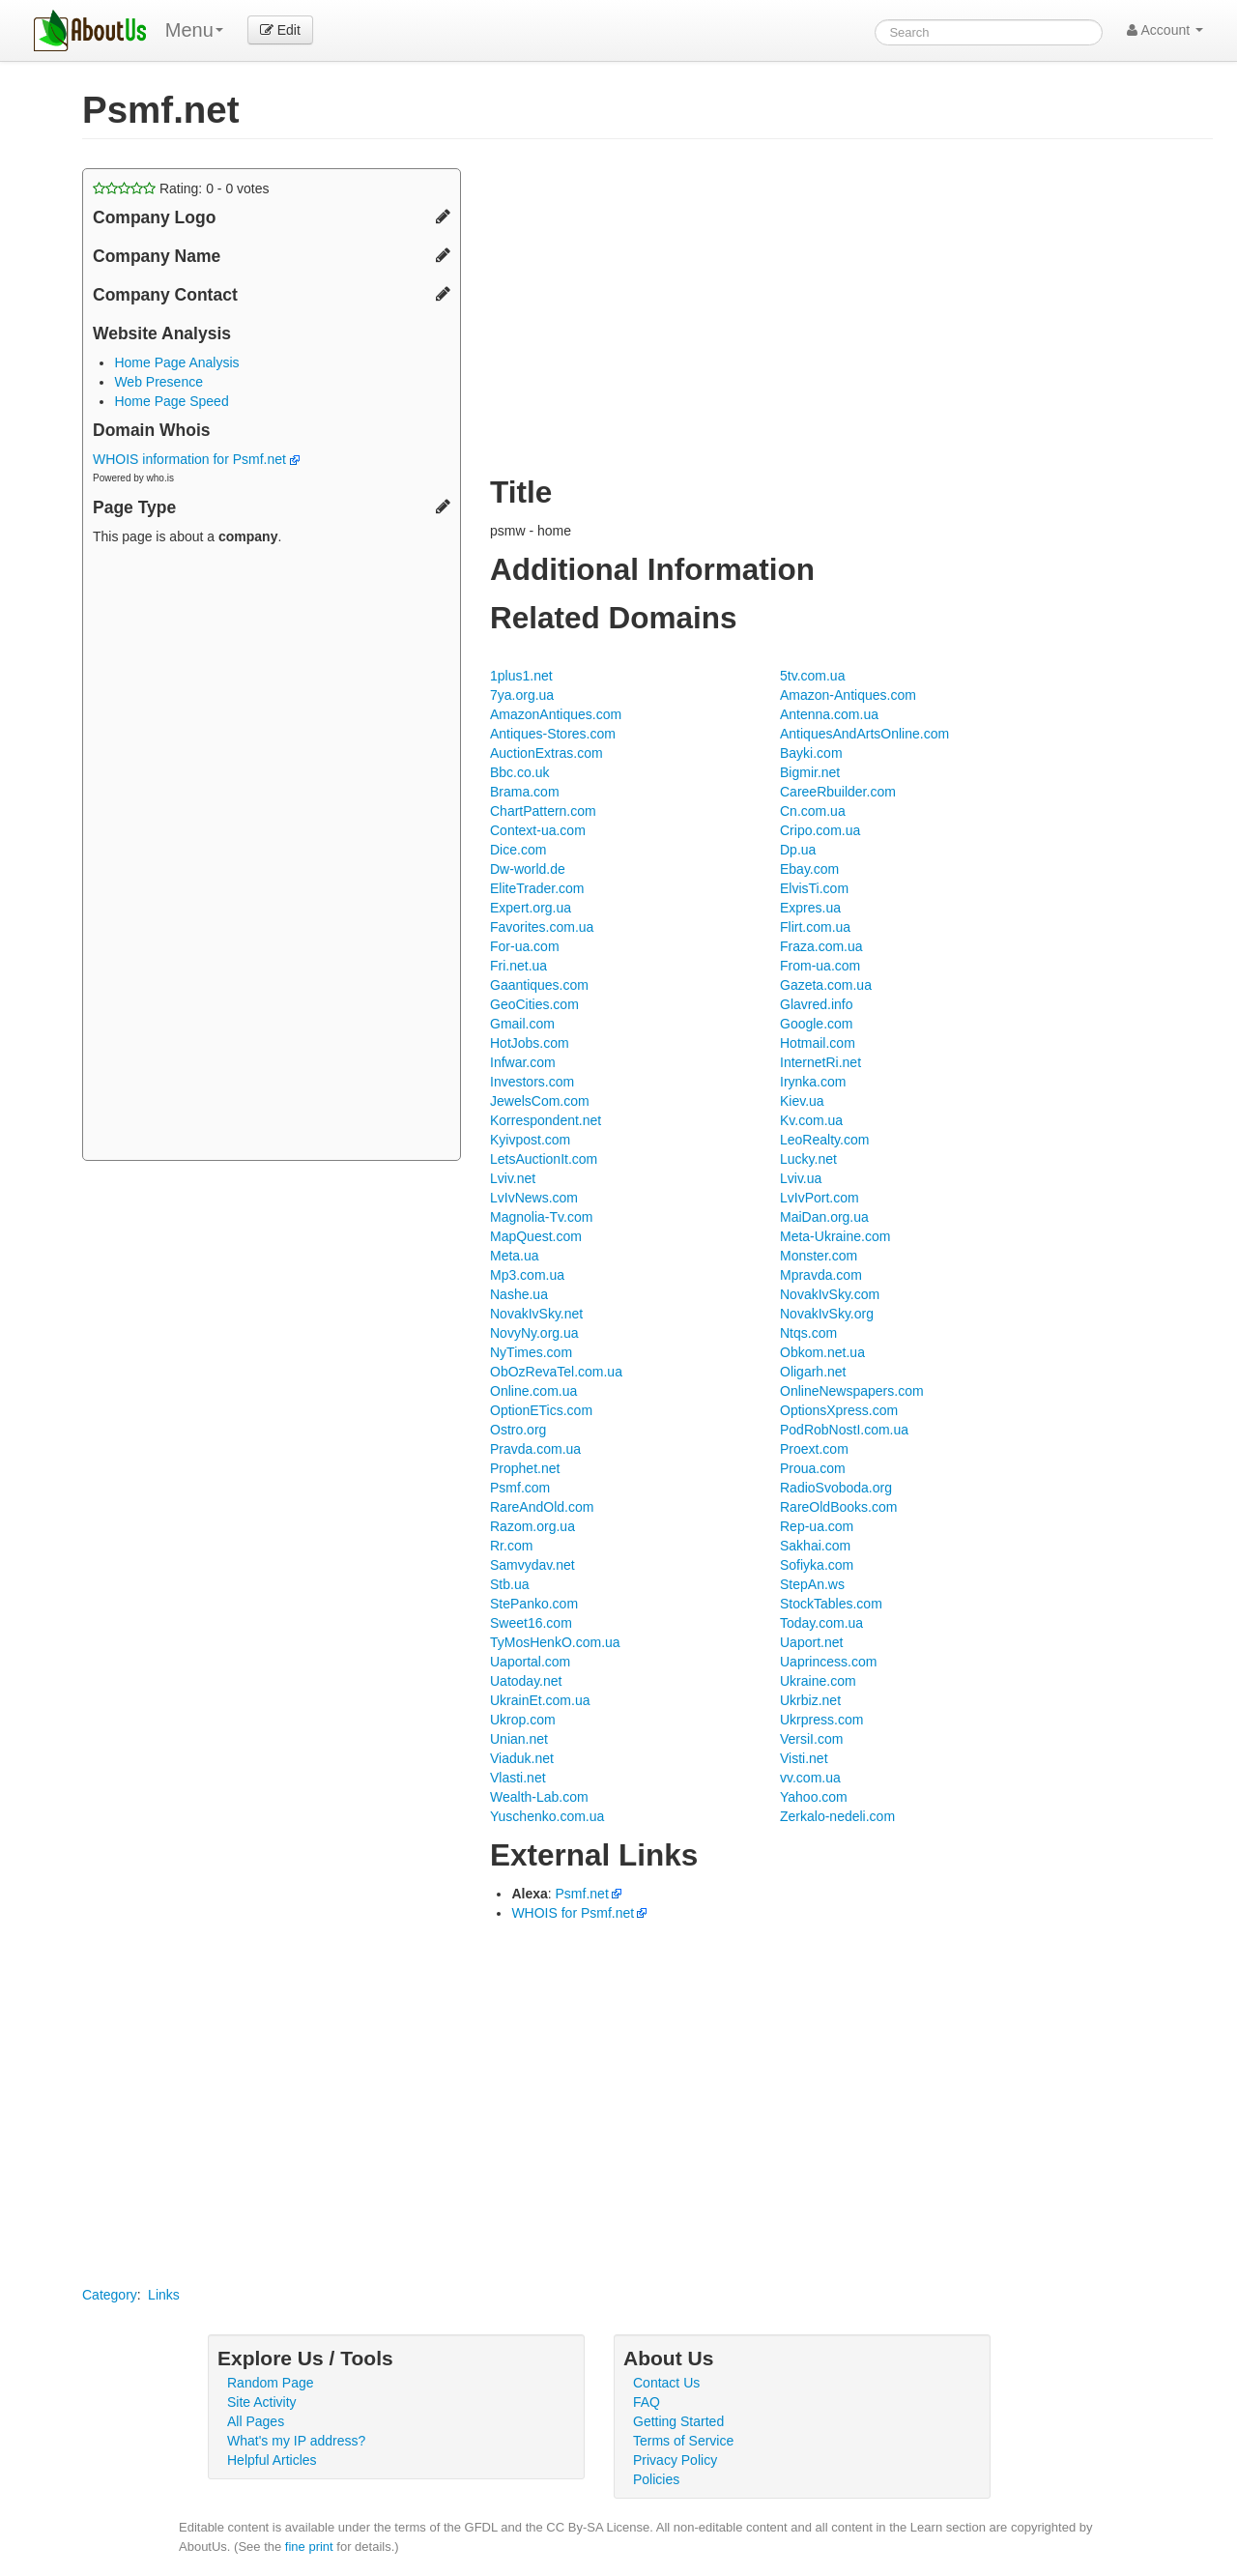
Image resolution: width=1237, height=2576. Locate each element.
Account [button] (1165, 30)
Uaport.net (811, 1642)
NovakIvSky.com (829, 1294)
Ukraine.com (818, 1681)
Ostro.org (518, 1429)
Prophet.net (525, 1468)
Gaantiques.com (539, 985)
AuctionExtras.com (546, 753)
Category (109, 2294)
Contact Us (666, 2382)
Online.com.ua (533, 1391)
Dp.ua (798, 849)
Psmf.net (582, 1893)
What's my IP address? (296, 2440)
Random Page (270, 2382)
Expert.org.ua (530, 907)
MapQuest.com (536, 1236)
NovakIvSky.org (827, 1313)
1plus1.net (521, 675)
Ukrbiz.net (810, 1700)
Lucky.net (808, 1159)
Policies (656, 2479)
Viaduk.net (522, 1758)
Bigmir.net (810, 772)
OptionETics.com (541, 1410)
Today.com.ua (821, 1623)
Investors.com (532, 1081)
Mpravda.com (821, 1275)
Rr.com (511, 1545)
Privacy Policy (675, 2460)
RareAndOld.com (541, 1507)
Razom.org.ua (532, 1526)
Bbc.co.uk (519, 772)
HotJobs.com (529, 1043)
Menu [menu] (194, 30)
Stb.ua (509, 1584)
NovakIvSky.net (536, 1313)
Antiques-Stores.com (553, 733)
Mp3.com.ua (527, 1275)
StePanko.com (534, 1603)
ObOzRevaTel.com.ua (556, 1371)
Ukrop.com (523, 1719)
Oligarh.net (813, 1371)
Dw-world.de (527, 869)
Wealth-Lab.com (539, 1797)
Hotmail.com (817, 1043)
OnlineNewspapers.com (852, 1391)
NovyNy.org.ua (534, 1333)
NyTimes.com (531, 1352)
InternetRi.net (820, 1062)
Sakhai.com (815, 1545)
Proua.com (813, 1468)
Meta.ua (514, 1255)
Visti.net (804, 1758)
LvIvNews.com (534, 1197)
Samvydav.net (532, 1565)
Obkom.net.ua (822, 1352)
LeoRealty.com (824, 1139)
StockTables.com (831, 1603)
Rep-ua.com (816, 1526)
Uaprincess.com (828, 1661)
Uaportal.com (530, 1661)
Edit (280, 30)
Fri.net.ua (518, 965)
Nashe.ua (519, 1294)
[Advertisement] (272, 855)
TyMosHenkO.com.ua (555, 1642)
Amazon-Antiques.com (848, 695)
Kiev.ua (802, 1101)
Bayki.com (811, 753)
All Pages (255, 2421)
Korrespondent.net (545, 1120)
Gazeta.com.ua (826, 985)
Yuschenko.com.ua (547, 1816)
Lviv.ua (800, 1178)
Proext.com (814, 1449)
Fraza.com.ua (821, 946)
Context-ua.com (538, 830)
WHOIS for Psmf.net (572, 1913)
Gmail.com (522, 1023)
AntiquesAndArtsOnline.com (864, 733)
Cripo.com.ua (820, 830)
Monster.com (818, 1255)
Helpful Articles (272, 2460)
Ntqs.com (808, 1333)
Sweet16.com (531, 1623)
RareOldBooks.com (838, 1507)
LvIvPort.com (819, 1197)
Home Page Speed (171, 401)
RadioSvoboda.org (836, 1487)
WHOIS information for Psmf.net (196, 459)
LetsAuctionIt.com (543, 1159)
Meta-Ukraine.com (835, 1236)
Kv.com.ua (811, 1120)
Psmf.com (520, 1487)
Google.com (816, 1023)
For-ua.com (525, 946)
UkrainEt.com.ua (540, 1700)
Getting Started (678, 2421)
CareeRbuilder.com (838, 791)
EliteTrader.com (537, 888)
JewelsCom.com (540, 1101)
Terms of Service (683, 2440)
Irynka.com (813, 1081)
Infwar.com (523, 1062)
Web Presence (158, 382)
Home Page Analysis (176, 362)
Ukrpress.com (821, 1719)
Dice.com (518, 849)
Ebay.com (809, 869)
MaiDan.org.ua (824, 1217)
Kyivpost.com (530, 1139)
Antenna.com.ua (829, 714)
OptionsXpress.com (839, 1410)
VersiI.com (811, 1739)
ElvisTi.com (814, 888)
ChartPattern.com (543, 811)
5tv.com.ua (812, 675)
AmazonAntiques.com (555, 714)
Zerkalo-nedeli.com (837, 1816)
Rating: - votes (181, 188)
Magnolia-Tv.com (541, 1217)
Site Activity (262, 2402)
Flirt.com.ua (815, 927)
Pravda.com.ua (535, 1449)
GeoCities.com (534, 1004)
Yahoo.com (814, 1797)
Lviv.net (512, 1178)
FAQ (646, 2402)
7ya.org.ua (522, 695)
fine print (309, 2546)
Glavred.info (816, 1004)
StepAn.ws (812, 1584)
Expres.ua (810, 907)
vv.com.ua (810, 1777)
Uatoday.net (525, 1681)
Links (164, 2294)
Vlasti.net (518, 1777)
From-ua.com (820, 965)
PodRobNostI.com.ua (844, 1429)
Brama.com (525, 791)
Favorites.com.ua (541, 927)
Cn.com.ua (813, 811)
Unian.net (519, 1739)
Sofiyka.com (816, 1565)
